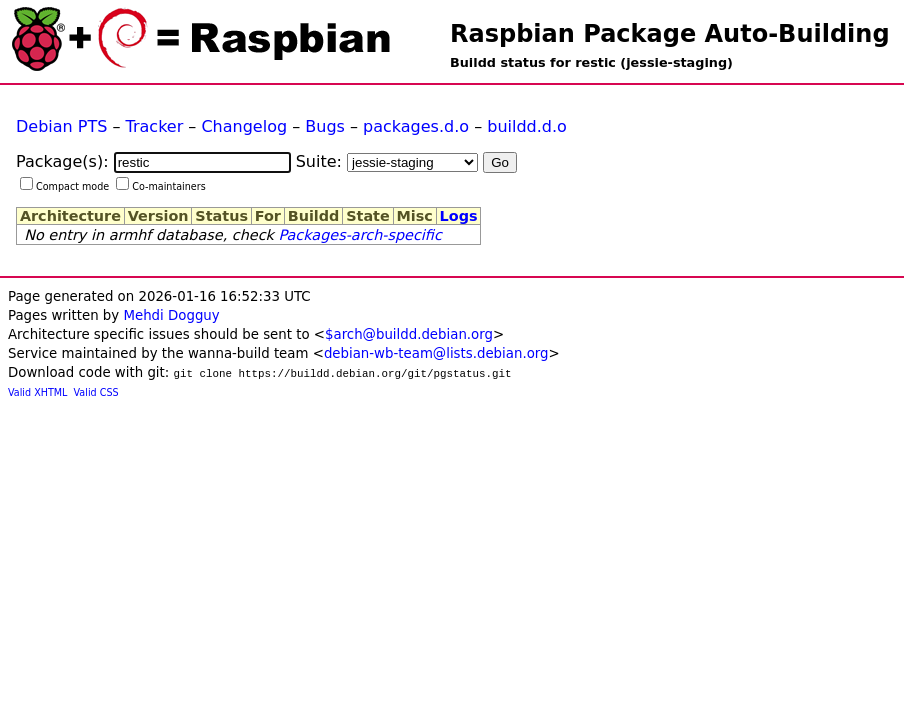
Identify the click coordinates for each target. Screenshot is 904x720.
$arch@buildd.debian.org (409, 334)
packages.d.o (416, 126)
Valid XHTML (37, 392)
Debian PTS (61, 126)
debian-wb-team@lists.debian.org (436, 353)
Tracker (155, 126)
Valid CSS (96, 392)
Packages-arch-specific (359, 235)
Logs (459, 216)
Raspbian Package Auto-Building (670, 34)
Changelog (244, 126)
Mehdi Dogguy (171, 315)
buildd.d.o (527, 126)
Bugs (325, 126)
